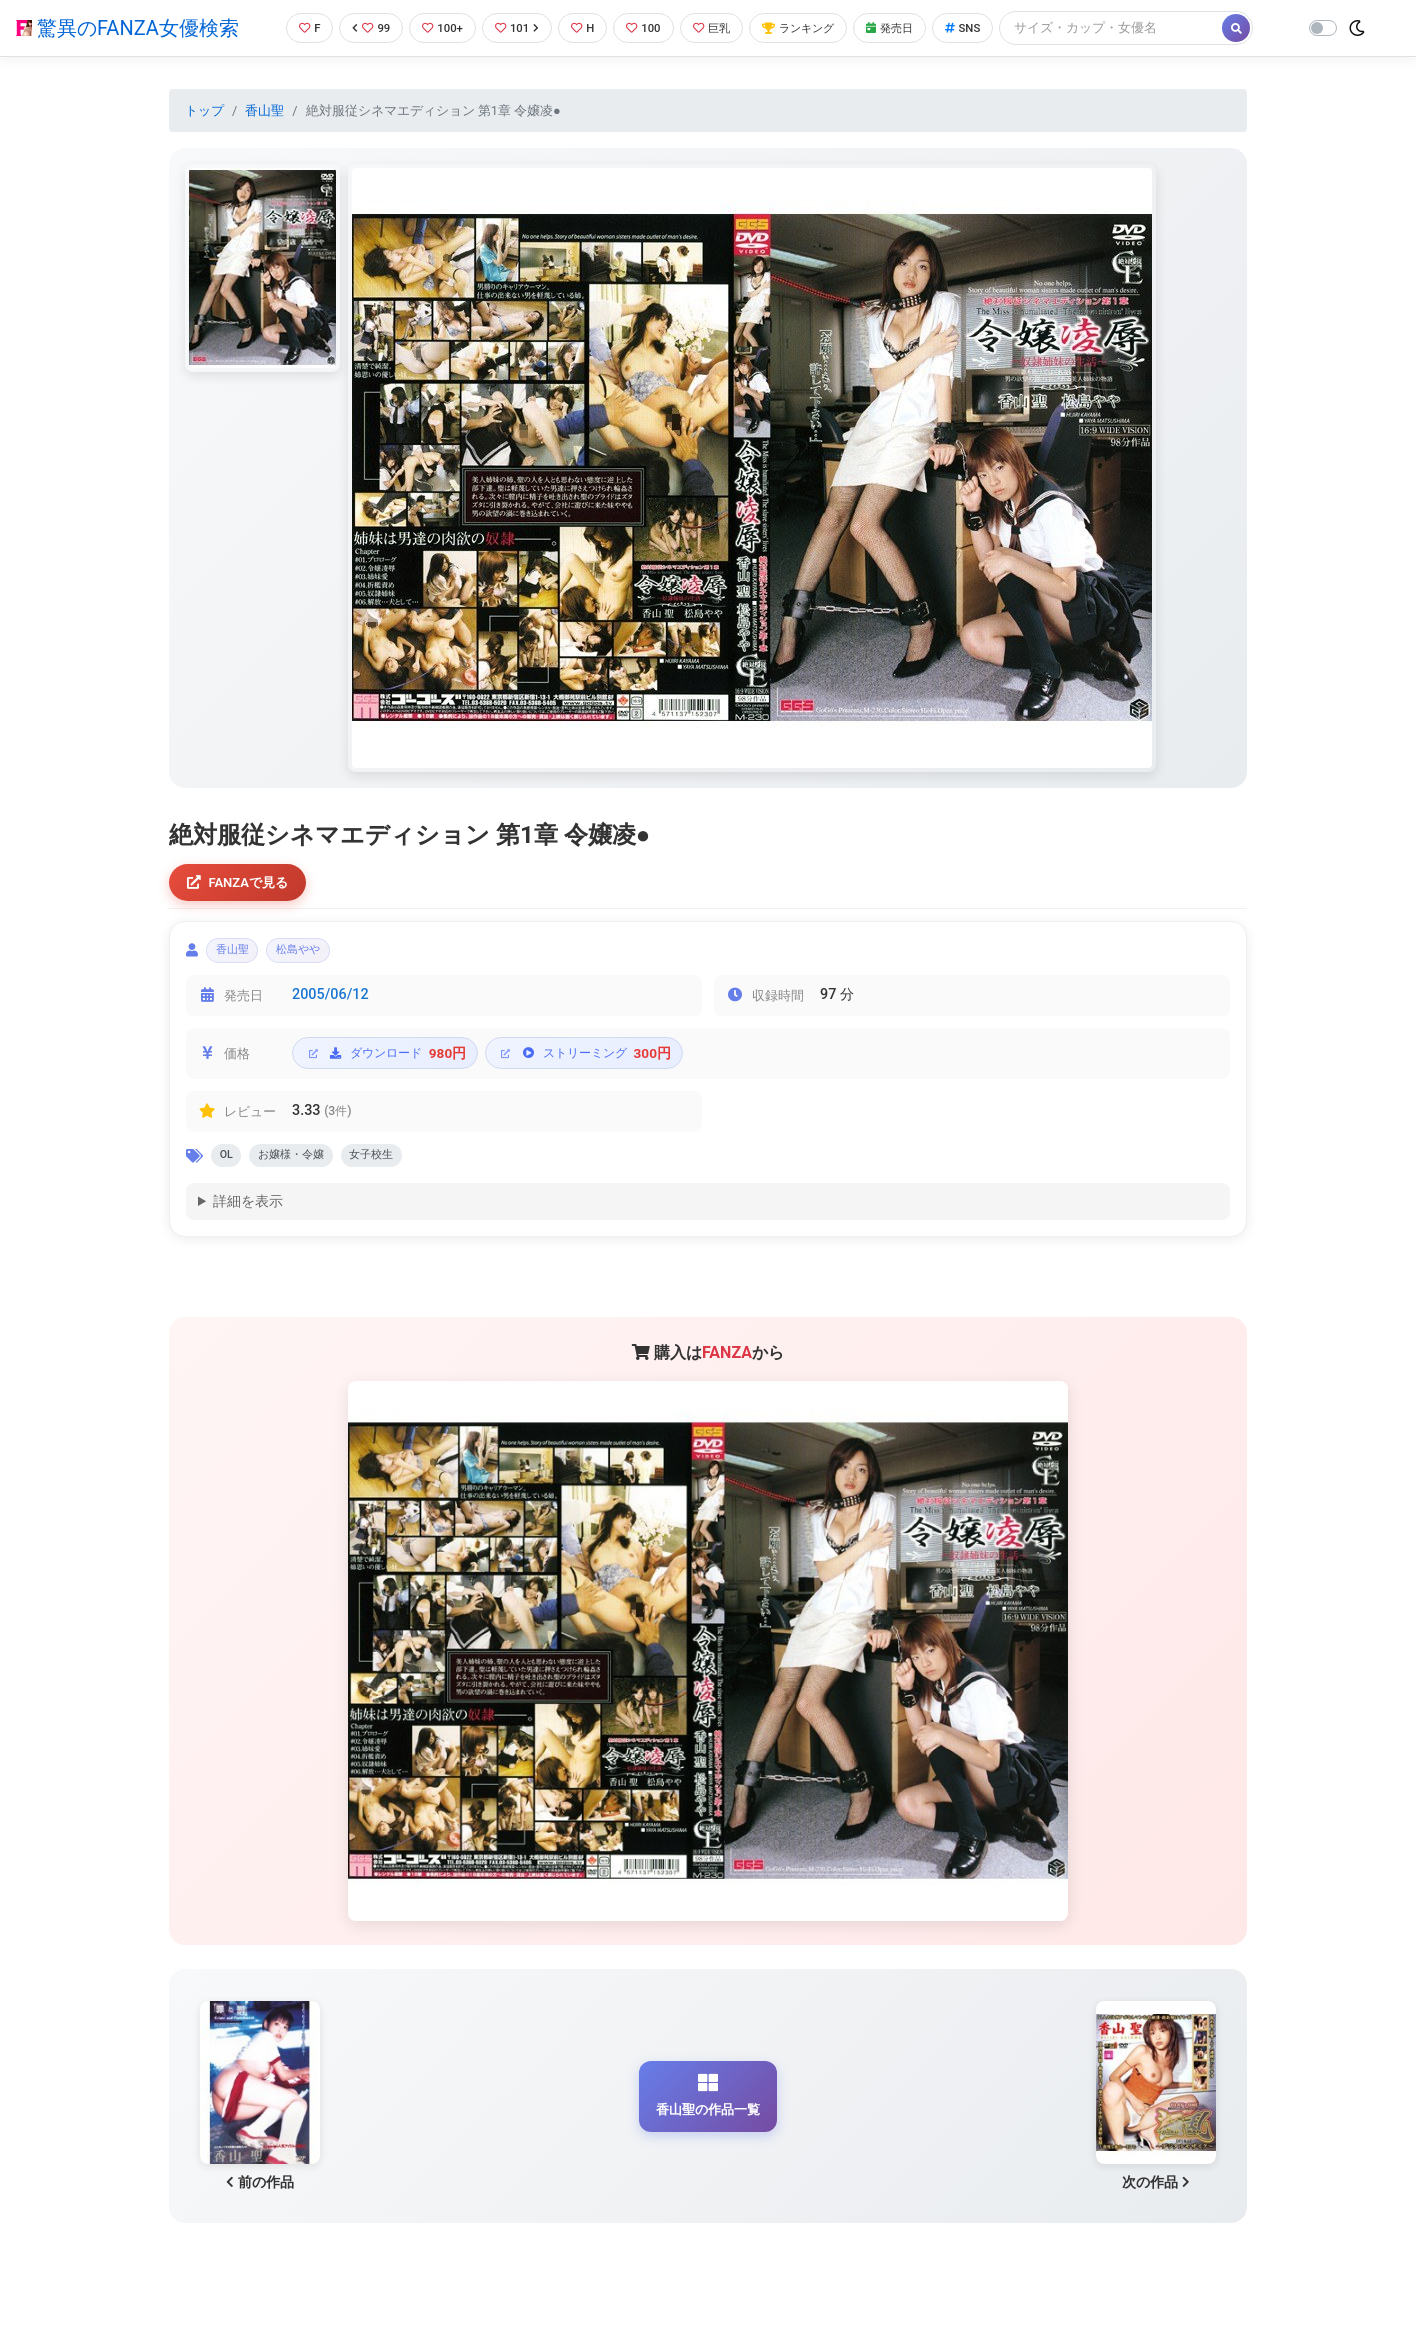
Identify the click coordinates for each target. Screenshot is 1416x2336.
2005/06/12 (330, 1004)
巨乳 (720, 27)
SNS (995, 27)
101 (513, 27)
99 (359, 27)
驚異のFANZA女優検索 (127, 28)
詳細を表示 (248, 1216)
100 (647, 27)
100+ (435, 27)
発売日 (916, 27)
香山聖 (264, 110)
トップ (204, 110)
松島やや (318, 956)
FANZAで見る (243, 884)
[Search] (1147, 27)
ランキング (815, 27)
